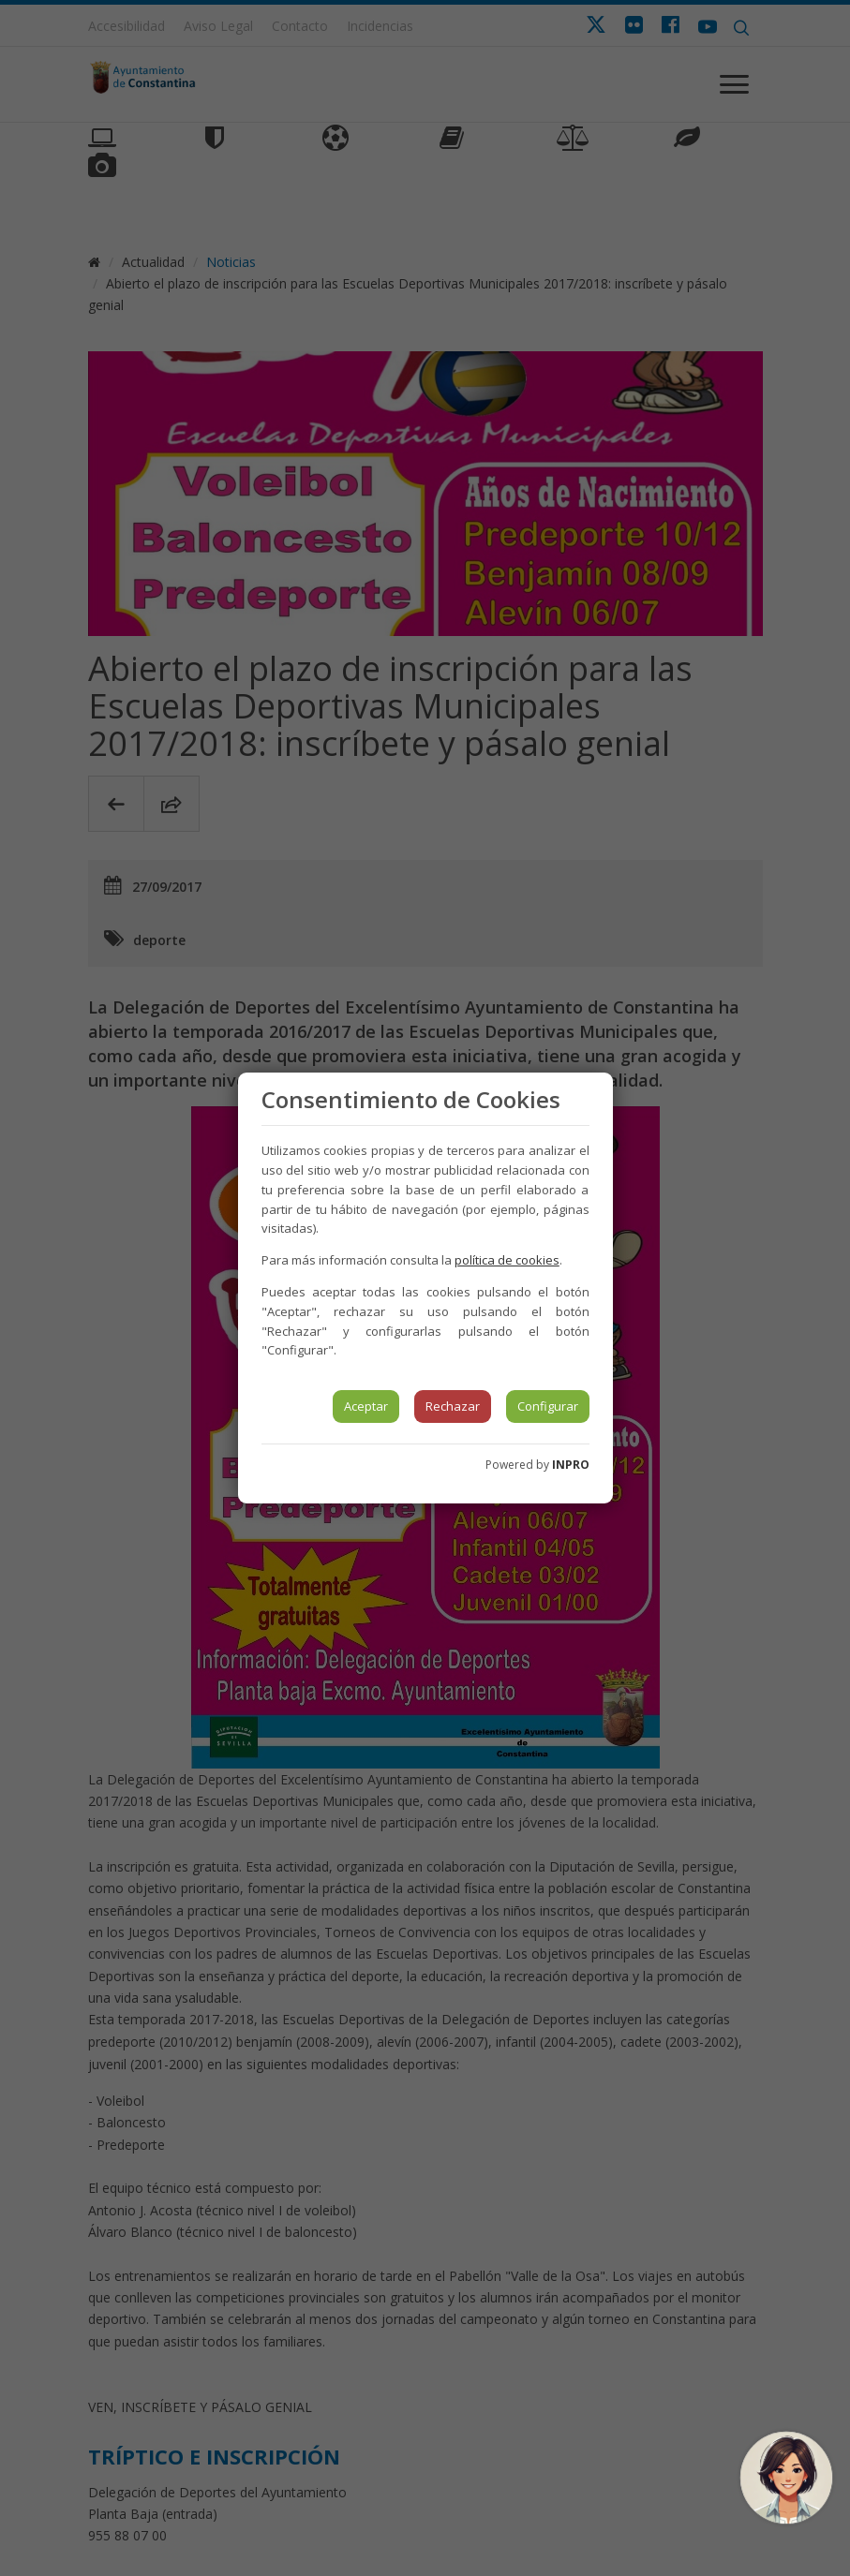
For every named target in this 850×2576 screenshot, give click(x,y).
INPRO (570, 1465)
